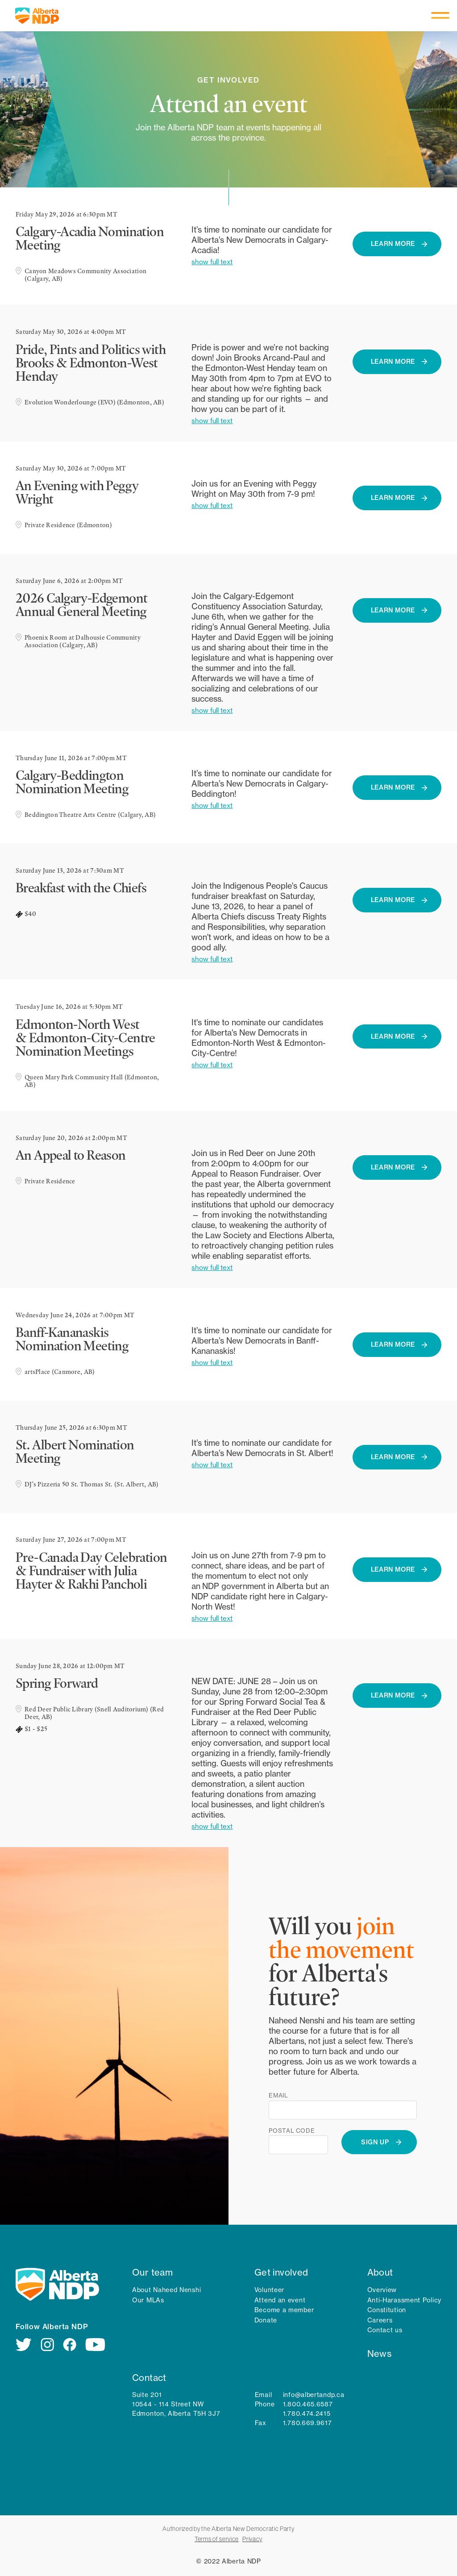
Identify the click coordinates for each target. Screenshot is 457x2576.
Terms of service (217, 2539)
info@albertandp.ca (314, 2395)
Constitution (386, 2310)
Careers (380, 2320)
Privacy (252, 2539)
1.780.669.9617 (307, 2423)
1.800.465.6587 (308, 2404)
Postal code (292, 2130)
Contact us (385, 2330)
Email (278, 2095)
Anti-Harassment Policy (404, 2300)
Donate (265, 2320)
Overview (382, 2290)
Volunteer (269, 2290)
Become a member (284, 2310)
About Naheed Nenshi (166, 2290)
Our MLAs (148, 2300)
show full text (212, 262)
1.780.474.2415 (307, 2414)
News (379, 2353)
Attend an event (280, 2300)
